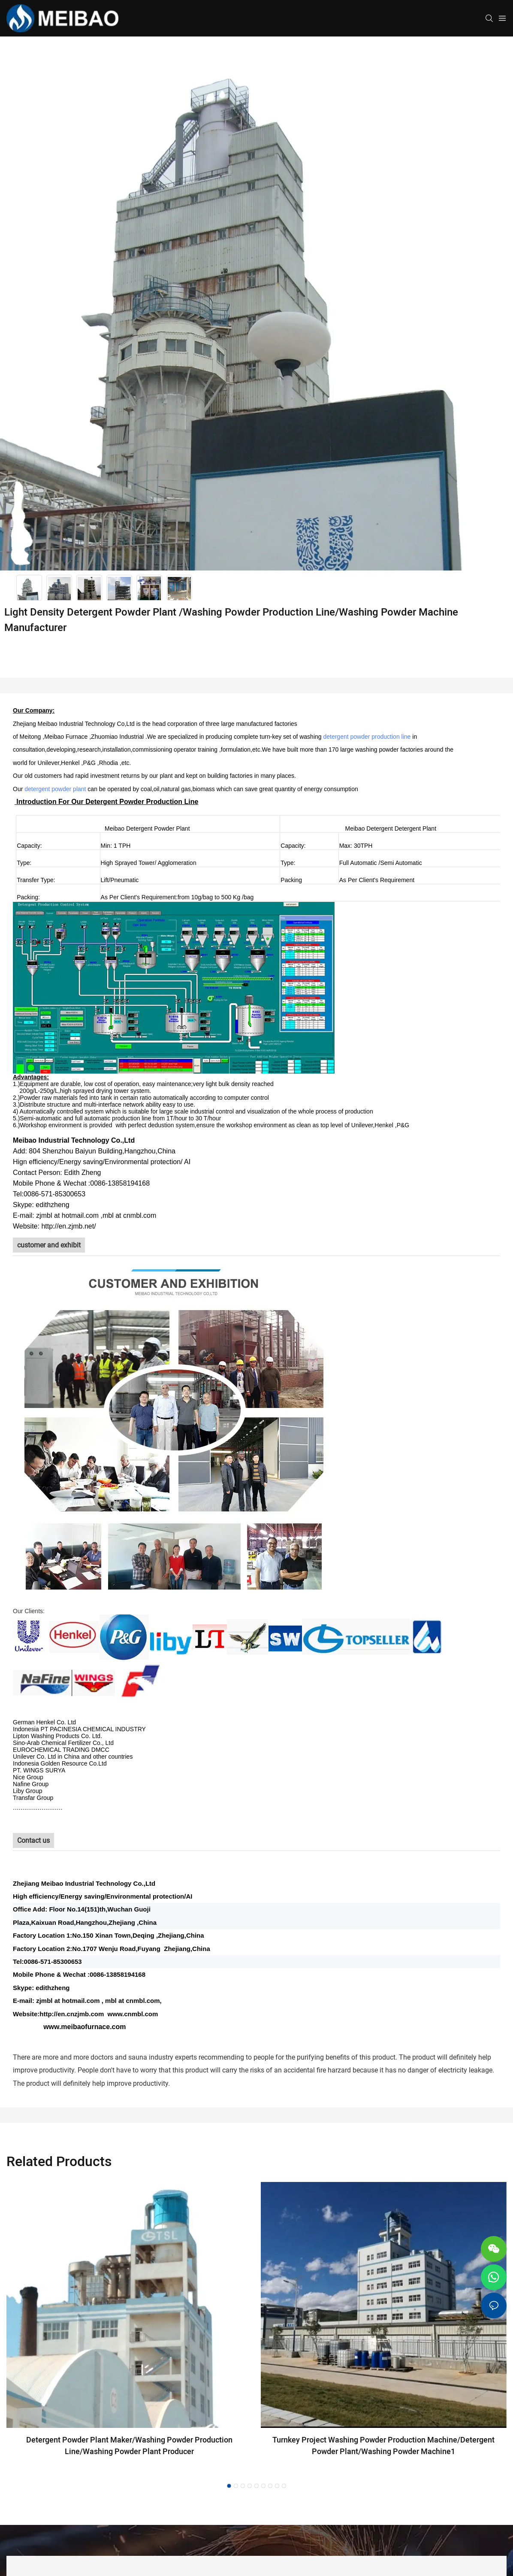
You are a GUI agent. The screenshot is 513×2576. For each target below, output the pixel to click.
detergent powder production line (366, 736)
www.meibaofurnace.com (84, 2026)
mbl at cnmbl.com (132, 2000)
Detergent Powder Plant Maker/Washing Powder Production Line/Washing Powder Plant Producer (129, 2446)
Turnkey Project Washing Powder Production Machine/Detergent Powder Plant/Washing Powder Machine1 (383, 2446)
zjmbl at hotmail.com (68, 2000)
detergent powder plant (55, 789)
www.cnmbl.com (133, 2014)
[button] (229, 2486)
